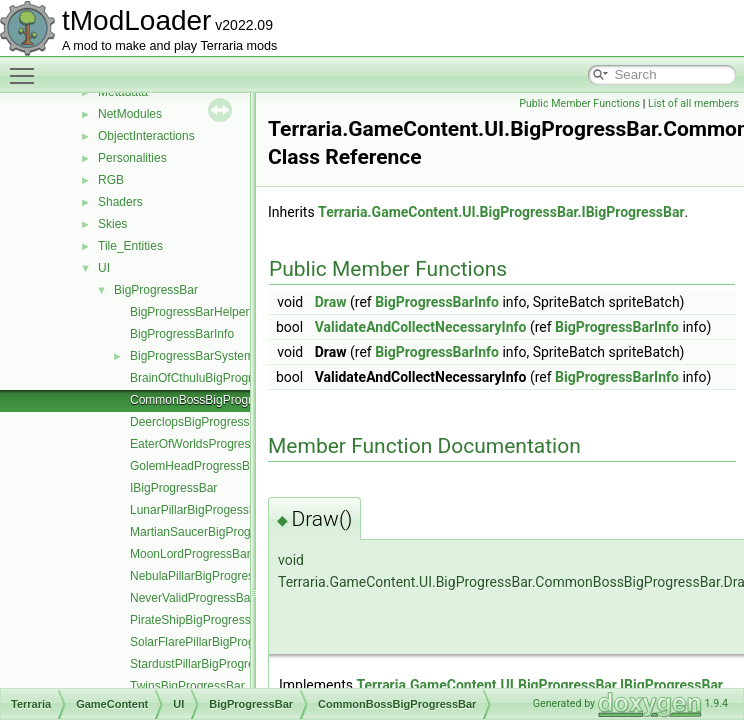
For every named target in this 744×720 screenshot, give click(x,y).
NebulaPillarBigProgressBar (204, 576)
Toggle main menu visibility (27, 67)
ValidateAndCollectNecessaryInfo (421, 327)
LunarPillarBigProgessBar (198, 510)
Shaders (120, 202)
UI (104, 268)
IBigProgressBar (173, 488)
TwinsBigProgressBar (187, 686)
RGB (111, 180)
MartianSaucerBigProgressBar (211, 532)
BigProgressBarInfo (182, 334)
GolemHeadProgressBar (195, 466)
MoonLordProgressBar (190, 554)
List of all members (693, 103)
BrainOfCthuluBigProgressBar (209, 378)
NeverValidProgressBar (192, 598)
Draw (331, 302)
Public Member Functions (579, 103)
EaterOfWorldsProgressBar (202, 444)
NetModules (130, 114)
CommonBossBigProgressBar (209, 400)
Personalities (132, 158)
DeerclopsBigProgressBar (199, 422)
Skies (112, 224)
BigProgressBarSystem (192, 356)
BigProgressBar (156, 290)
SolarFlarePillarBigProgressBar (213, 642)
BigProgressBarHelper (189, 312)
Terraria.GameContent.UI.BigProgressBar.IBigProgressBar (501, 212)
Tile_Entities (130, 246)
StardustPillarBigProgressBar (207, 664)
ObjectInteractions (146, 136)
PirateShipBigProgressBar (199, 620)
